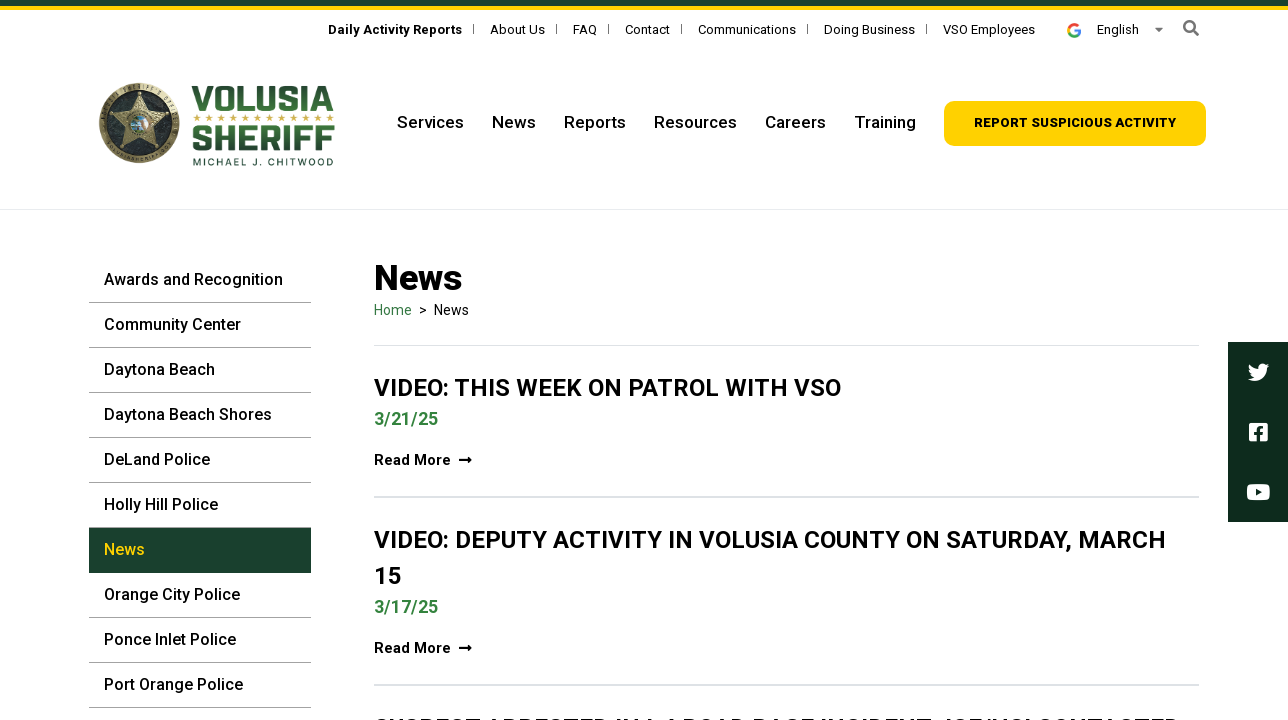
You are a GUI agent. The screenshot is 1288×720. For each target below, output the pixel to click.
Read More (423, 460)
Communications (747, 29)
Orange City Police (172, 594)
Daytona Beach (159, 369)
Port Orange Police (173, 684)
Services (430, 122)
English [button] (1103, 29)
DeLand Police (157, 459)
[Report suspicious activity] (1075, 123)
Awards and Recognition (193, 279)
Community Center (172, 324)
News (514, 122)
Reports (595, 122)
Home (393, 310)
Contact (647, 29)
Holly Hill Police (161, 504)
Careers (795, 122)
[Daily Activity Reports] (395, 29)
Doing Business (869, 29)
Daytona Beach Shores (188, 414)
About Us (517, 29)
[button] (1191, 28)
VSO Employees (989, 29)
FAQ (585, 29)
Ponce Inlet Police (170, 639)
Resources (695, 122)
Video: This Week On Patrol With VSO (607, 388)
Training (885, 122)
